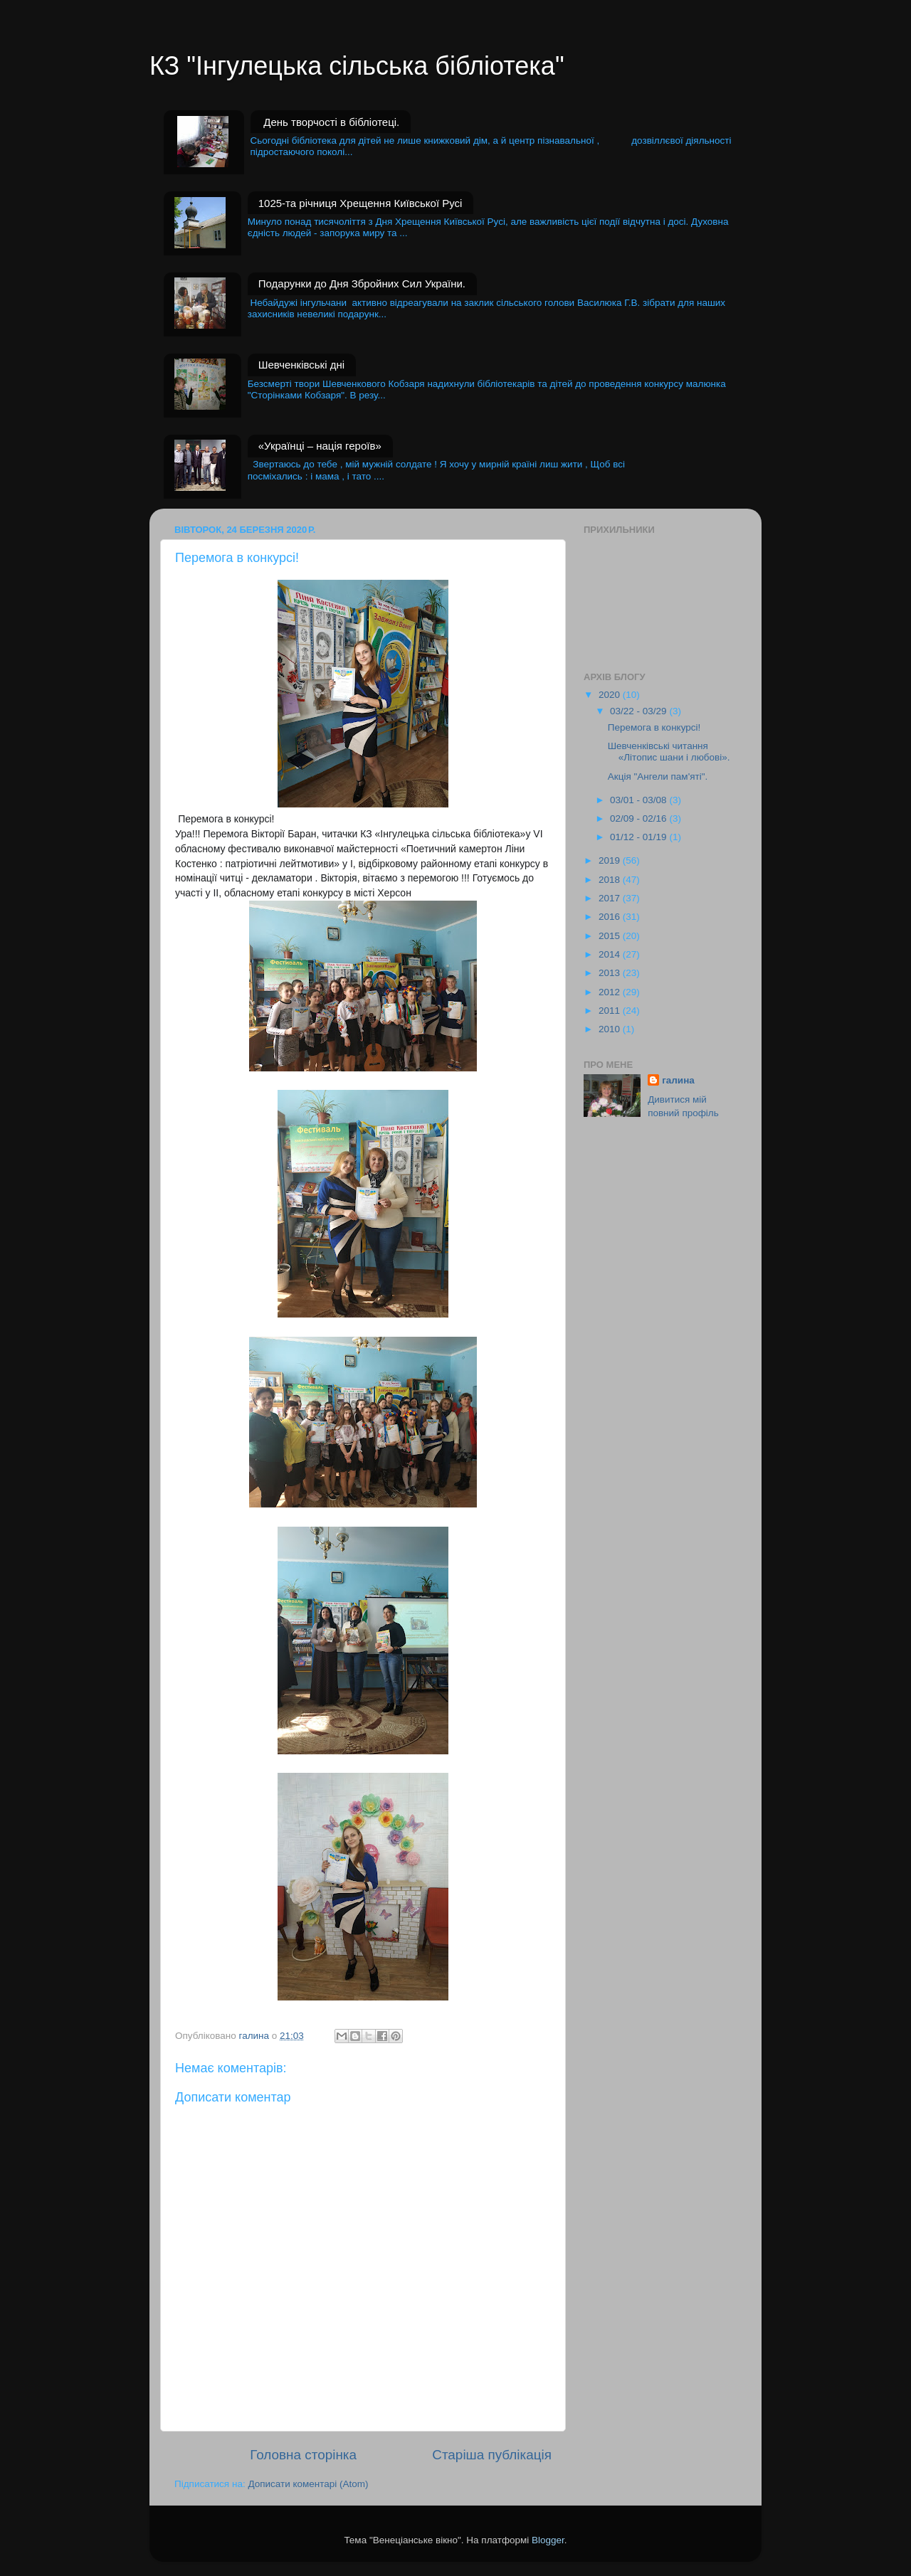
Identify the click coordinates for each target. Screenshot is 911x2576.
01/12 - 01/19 (639, 837)
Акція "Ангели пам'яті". (658, 776)
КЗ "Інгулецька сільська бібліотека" (356, 65)
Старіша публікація (492, 2454)
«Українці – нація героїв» (319, 446)
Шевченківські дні (301, 365)
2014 (611, 954)
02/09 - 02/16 (639, 818)
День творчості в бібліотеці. (331, 122)
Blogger (548, 2540)
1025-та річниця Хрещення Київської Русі (360, 203)
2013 (611, 973)
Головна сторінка (303, 2454)
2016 (611, 916)
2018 (611, 879)
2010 (611, 1029)
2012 (611, 992)
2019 (611, 860)
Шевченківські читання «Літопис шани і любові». (669, 752)
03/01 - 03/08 (639, 800)
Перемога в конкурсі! (654, 727)
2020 (611, 694)
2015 (611, 936)
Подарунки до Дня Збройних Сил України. (361, 283)
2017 (611, 898)
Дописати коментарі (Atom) (308, 2484)
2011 (611, 1010)
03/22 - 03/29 (639, 711)
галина (678, 1080)
